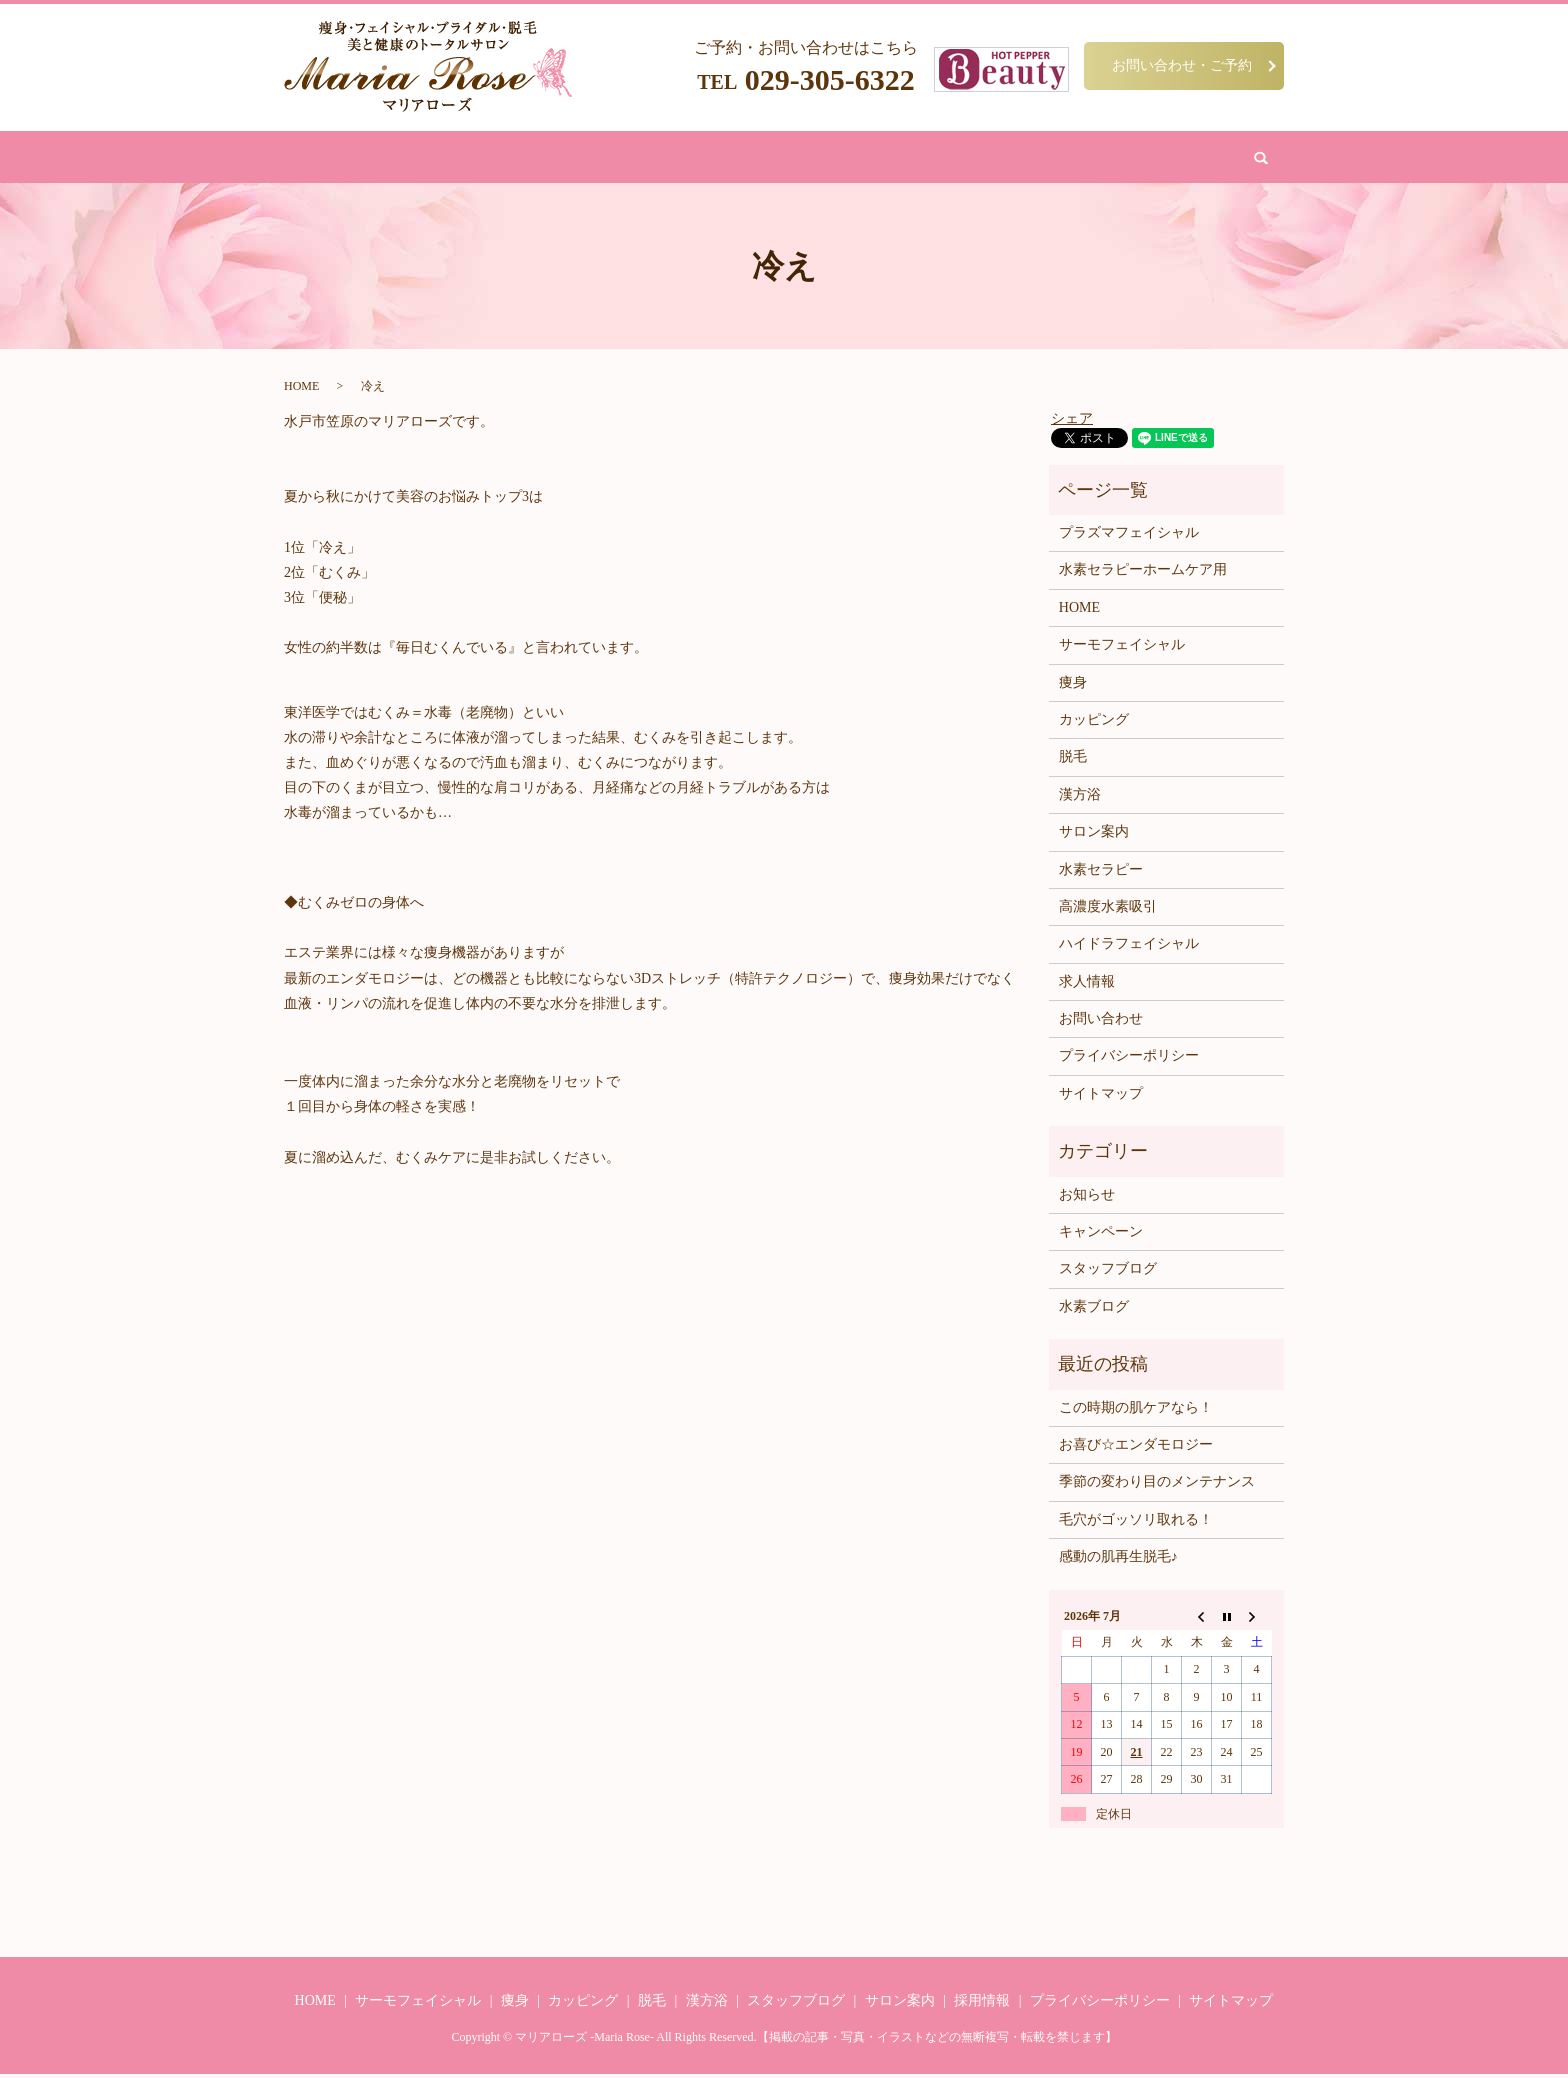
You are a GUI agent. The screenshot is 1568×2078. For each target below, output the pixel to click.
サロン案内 (949, 158)
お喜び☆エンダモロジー (1136, 1448)
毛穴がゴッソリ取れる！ (1136, 1523)
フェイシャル (592, 158)
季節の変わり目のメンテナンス (1157, 1485)
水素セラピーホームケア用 (1143, 573)
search (1116, 159)
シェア (1072, 421)
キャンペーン (1101, 1235)
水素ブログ (1094, 1310)
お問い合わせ (1042, 158)
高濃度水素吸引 (1108, 910)
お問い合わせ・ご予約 (1182, 65)
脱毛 (665, 158)
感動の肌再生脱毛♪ (1118, 1560)
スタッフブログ (1108, 1272)
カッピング (790, 158)
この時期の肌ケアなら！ (1136, 1410)
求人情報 (1087, 985)
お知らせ (1087, 1198)
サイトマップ (1101, 1097)
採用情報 (982, 2004)
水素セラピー (1101, 872)
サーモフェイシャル (1122, 648)
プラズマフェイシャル (1129, 536)
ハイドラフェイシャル (1129, 947)
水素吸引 (870, 158)
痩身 (519, 158)
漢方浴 (717, 158)
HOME (466, 158)
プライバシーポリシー (1129, 1059)
